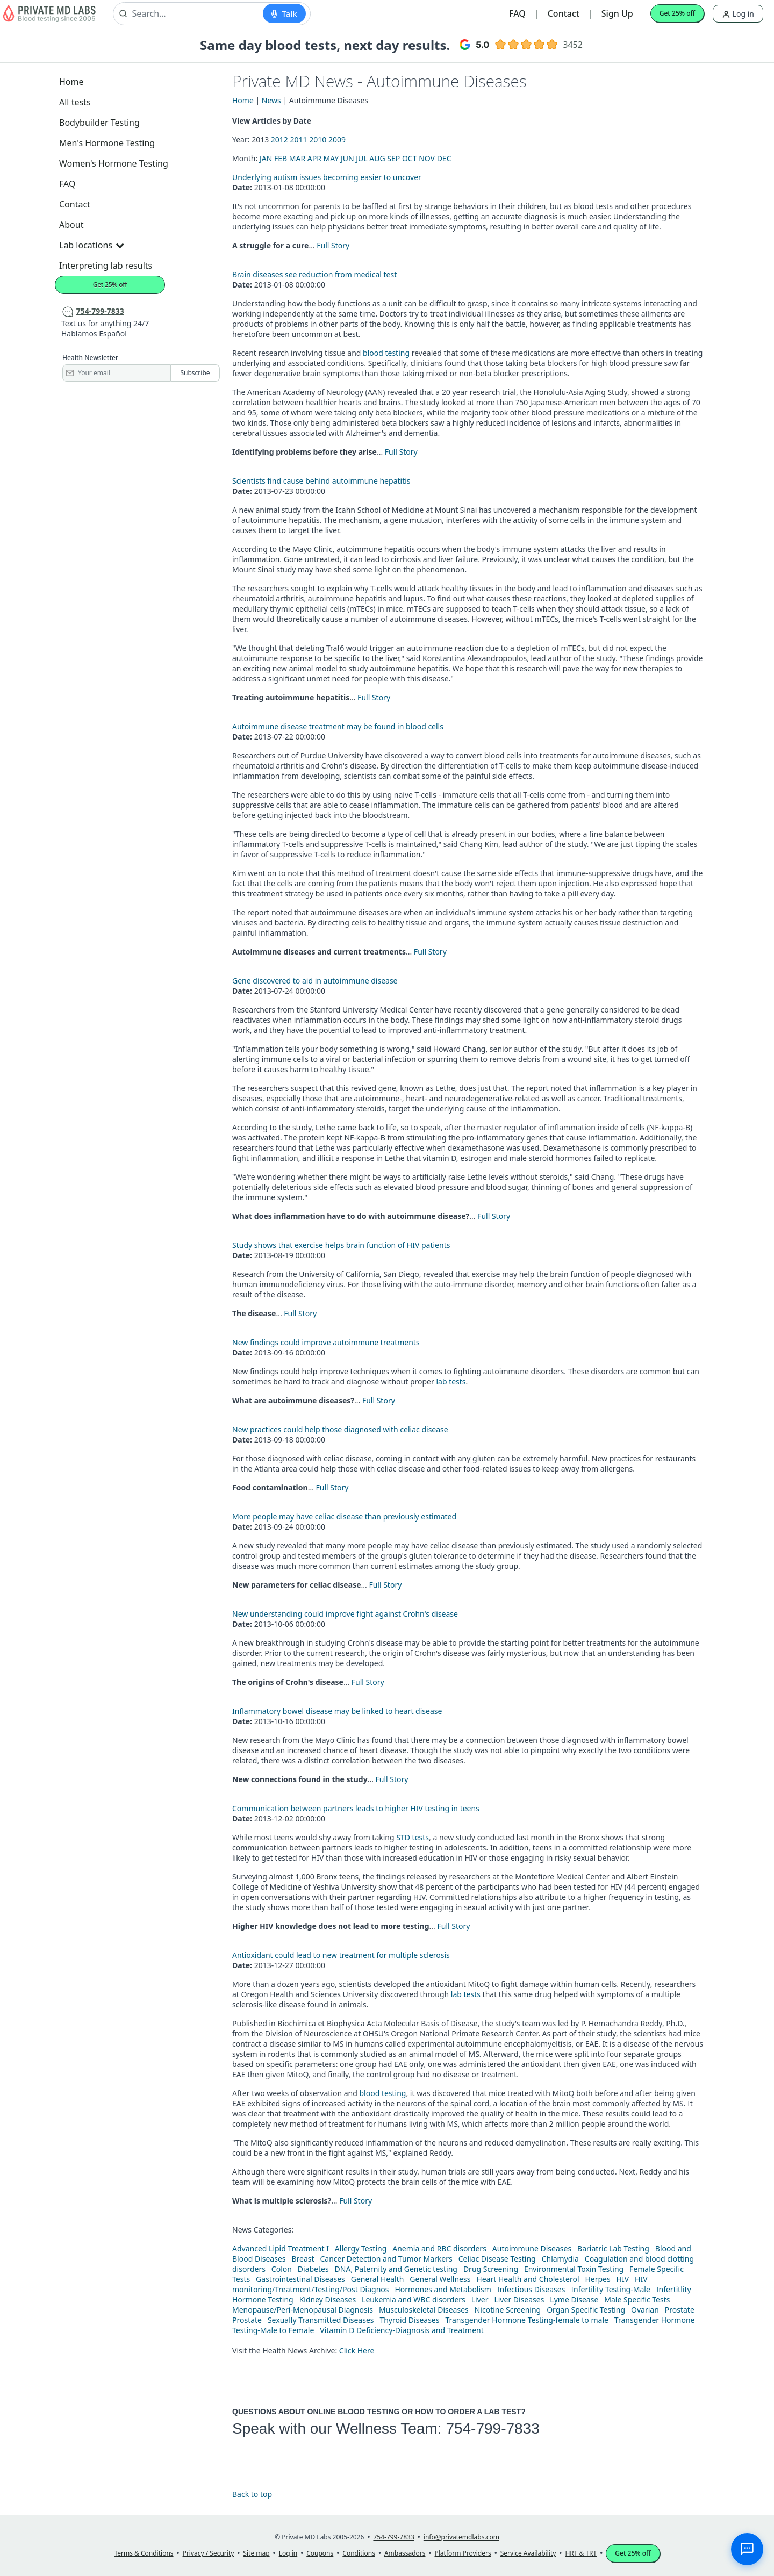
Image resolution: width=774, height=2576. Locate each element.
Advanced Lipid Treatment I (280, 2248)
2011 (298, 139)
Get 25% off (677, 13)
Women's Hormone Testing (113, 163)
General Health (377, 2279)
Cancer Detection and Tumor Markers (386, 2259)
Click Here (357, 2350)
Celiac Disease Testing (497, 2259)
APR (314, 158)
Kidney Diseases (327, 2299)
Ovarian (645, 2310)
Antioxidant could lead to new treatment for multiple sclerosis (341, 1955)
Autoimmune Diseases (531, 2248)
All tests (75, 102)
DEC (444, 158)
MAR (297, 158)
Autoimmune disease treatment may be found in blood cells (337, 726)
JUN (347, 158)
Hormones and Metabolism (443, 2289)
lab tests (450, 1381)
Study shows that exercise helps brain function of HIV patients (341, 1245)
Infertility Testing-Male (610, 2289)
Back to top (252, 2494)
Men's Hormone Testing (107, 143)
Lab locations (91, 245)
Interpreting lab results (105, 265)
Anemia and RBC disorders (439, 2248)
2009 (337, 139)
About (71, 225)
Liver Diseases (519, 2299)
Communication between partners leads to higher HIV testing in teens (355, 1808)
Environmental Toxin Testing (574, 2269)
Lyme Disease (574, 2299)
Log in (738, 14)
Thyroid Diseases (409, 2320)
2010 (317, 139)
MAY (331, 158)
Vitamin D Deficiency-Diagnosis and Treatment (402, 2330)
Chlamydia (560, 2259)
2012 (279, 139)
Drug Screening (490, 2269)
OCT (409, 158)
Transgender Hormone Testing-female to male (526, 2320)
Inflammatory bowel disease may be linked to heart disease (337, 1711)
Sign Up (617, 13)
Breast (302, 2259)
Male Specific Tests (637, 2299)
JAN (266, 158)
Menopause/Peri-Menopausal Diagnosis (302, 2310)
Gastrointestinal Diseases (300, 2279)
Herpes (597, 2279)
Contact (563, 13)
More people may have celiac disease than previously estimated (344, 1516)
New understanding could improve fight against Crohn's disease (345, 1614)
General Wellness (440, 2279)
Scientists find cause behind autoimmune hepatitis (321, 481)
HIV (623, 2279)
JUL (361, 158)
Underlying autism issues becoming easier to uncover (326, 177)
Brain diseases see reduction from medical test (314, 274)
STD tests (412, 1837)
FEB (280, 158)
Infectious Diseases (531, 2289)
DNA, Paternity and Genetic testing (396, 2269)
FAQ (517, 13)
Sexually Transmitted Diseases (321, 2320)
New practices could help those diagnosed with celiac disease (340, 1429)
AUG (377, 158)
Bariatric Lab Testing (613, 2248)
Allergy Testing (360, 2248)
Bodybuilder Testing (99, 122)
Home (71, 82)
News (271, 100)
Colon (281, 2269)
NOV (427, 158)
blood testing (386, 353)
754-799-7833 (492, 2428)
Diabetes (313, 2269)
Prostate (679, 2310)
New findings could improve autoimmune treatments (326, 1342)
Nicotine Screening (508, 2310)
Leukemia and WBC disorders (413, 2299)
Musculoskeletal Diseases (424, 2310)
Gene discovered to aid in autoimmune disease (315, 980)
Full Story (333, 245)
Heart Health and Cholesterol (527, 2279)
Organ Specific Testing (586, 2310)
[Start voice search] (284, 13)
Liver (480, 2299)
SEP (393, 158)
